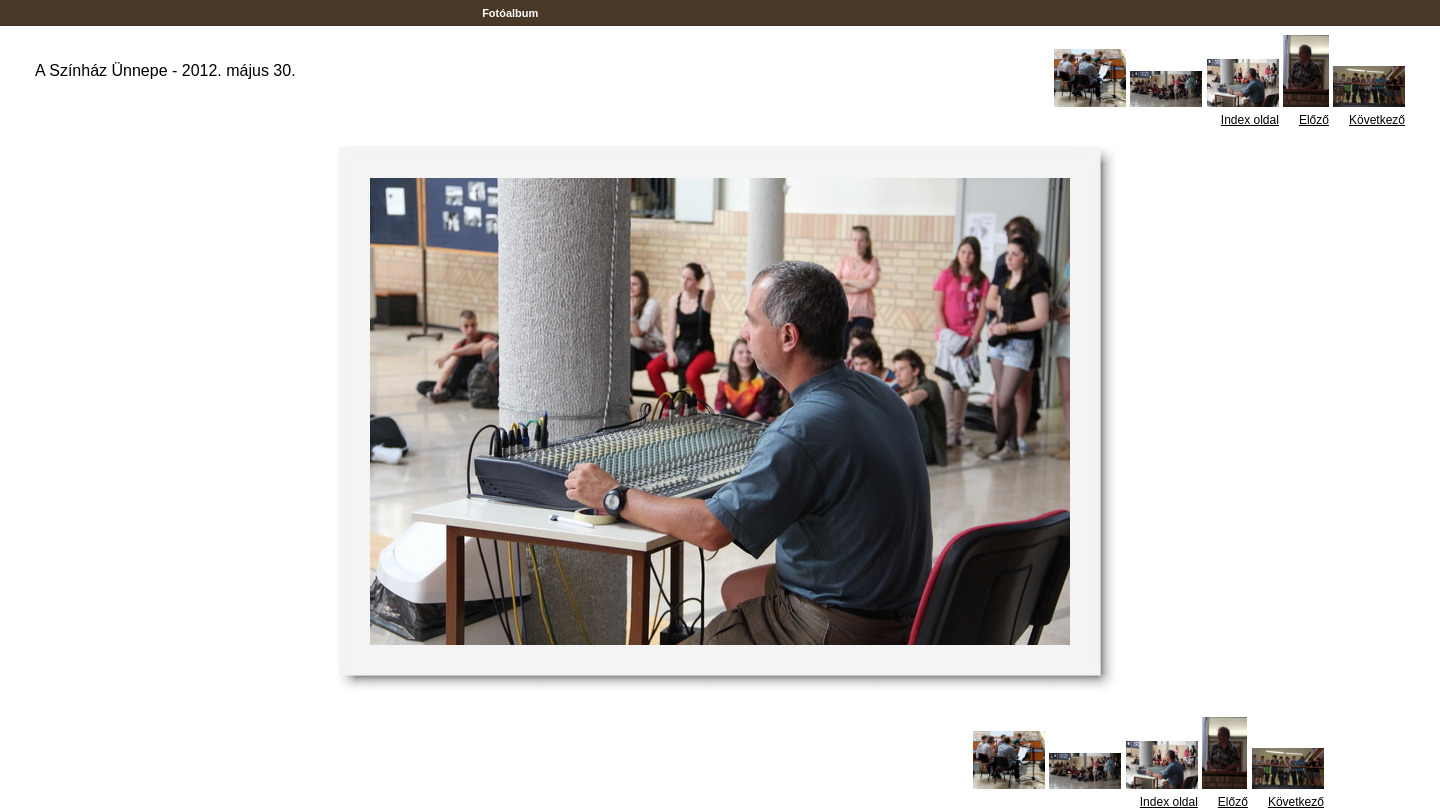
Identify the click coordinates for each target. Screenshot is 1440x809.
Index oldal (1250, 120)
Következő (1377, 120)
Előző (1314, 120)
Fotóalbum (510, 13)
